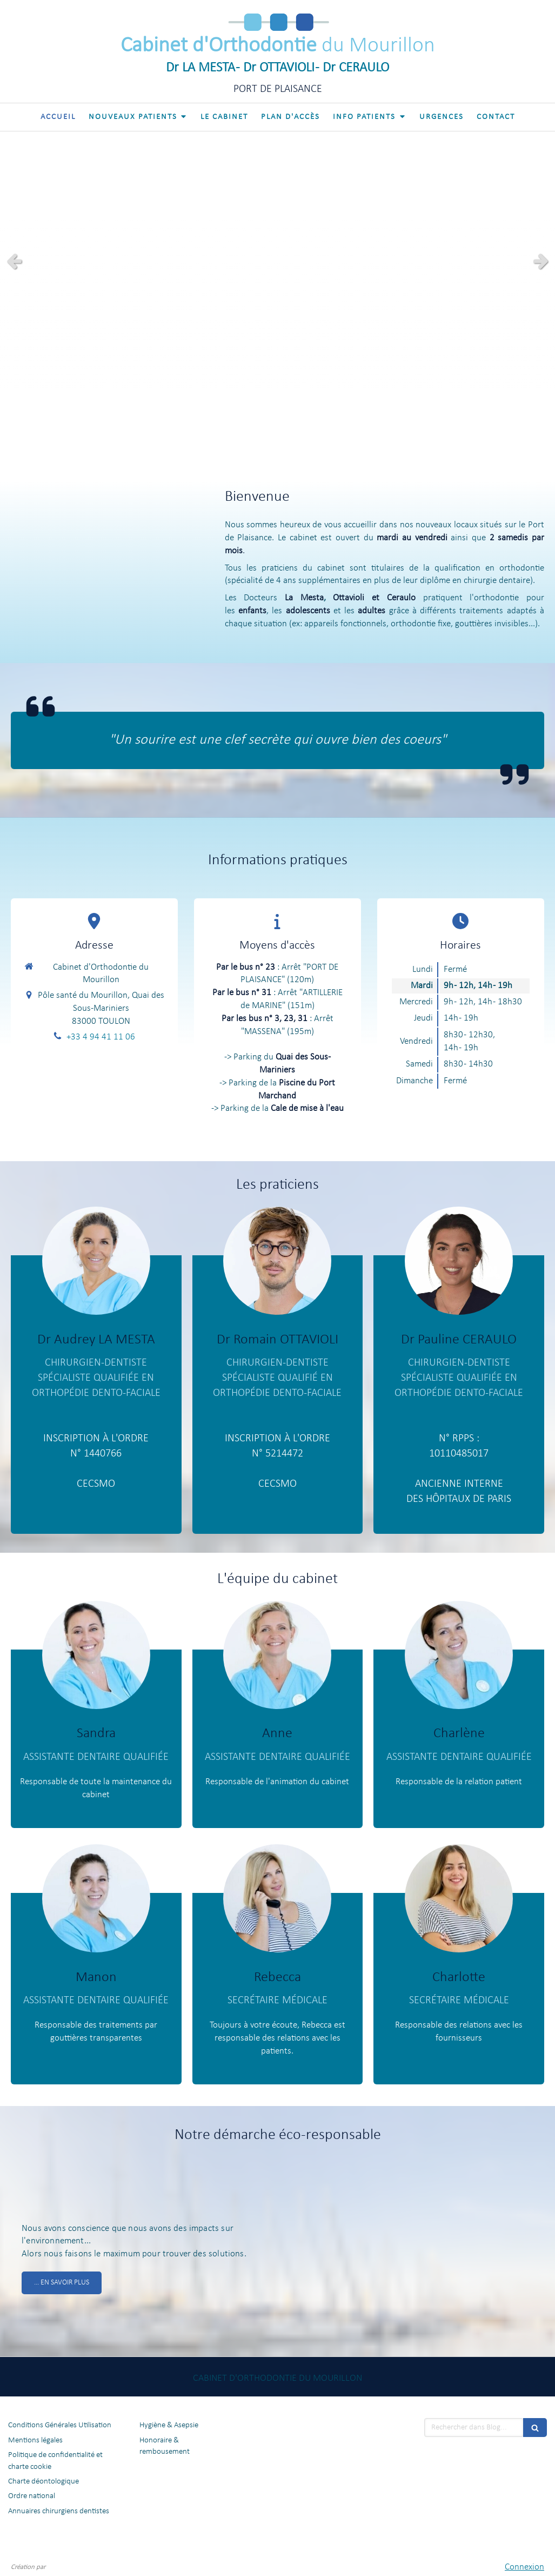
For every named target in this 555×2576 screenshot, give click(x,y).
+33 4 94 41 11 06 (100, 1037)
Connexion (524, 2567)
